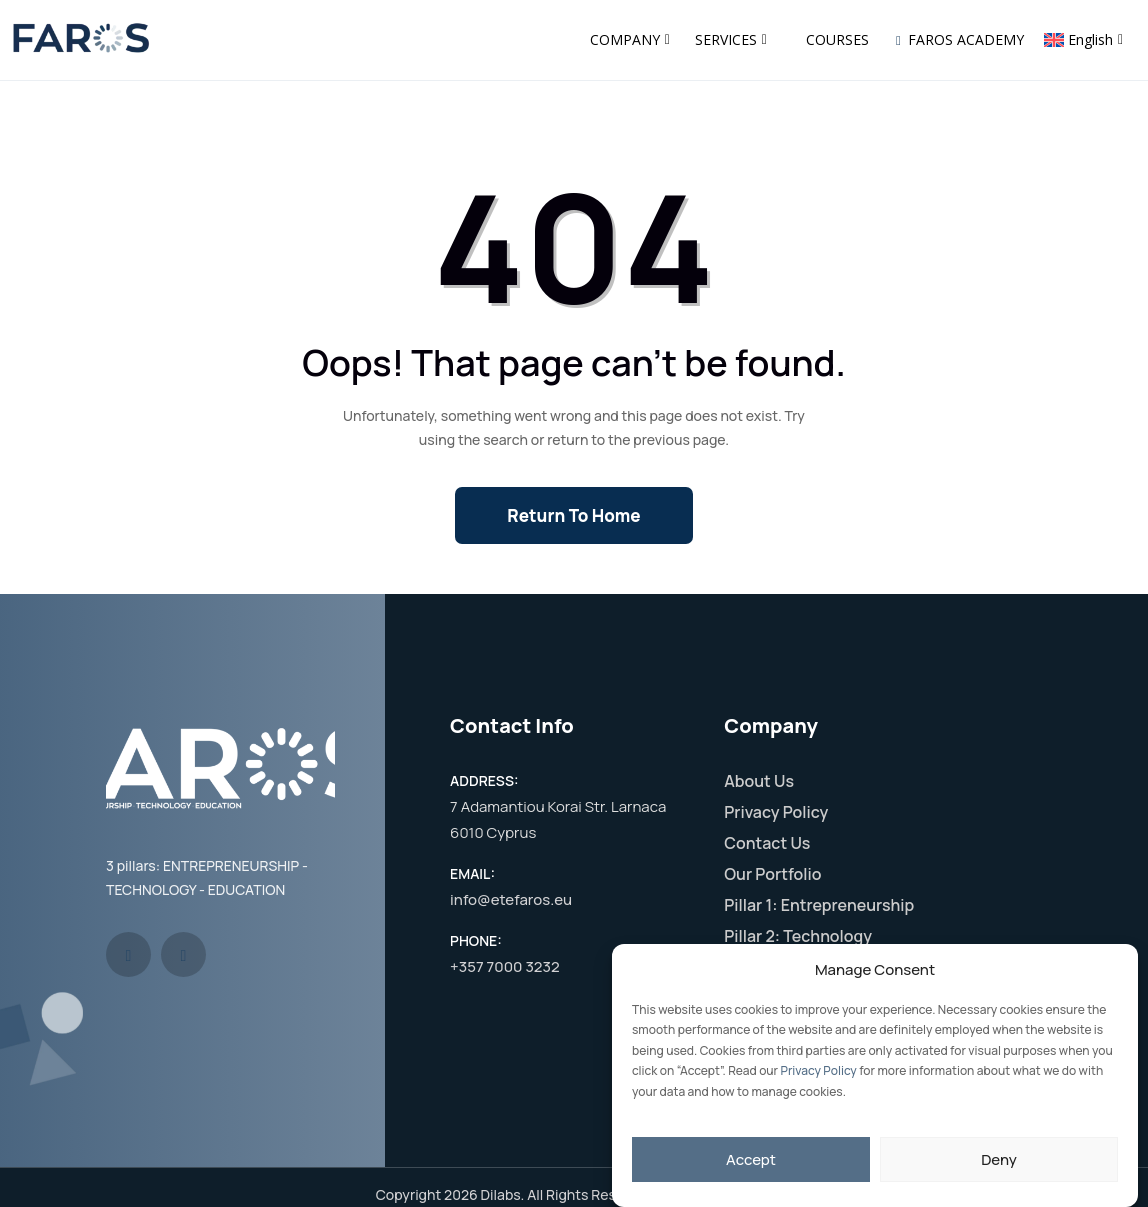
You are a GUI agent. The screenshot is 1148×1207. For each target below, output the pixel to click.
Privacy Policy (819, 1070)
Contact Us (767, 843)
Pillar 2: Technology (798, 936)
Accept (751, 1159)
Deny (999, 1159)
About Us (759, 781)
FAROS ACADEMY (960, 39)
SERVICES (731, 39)
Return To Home (573, 515)
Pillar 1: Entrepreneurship (819, 905)
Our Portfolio (772, 874)
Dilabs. (503, 1194)
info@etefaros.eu (511, 899)
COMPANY (630, 39)
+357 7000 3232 (505, 966)
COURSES (837, 39)
